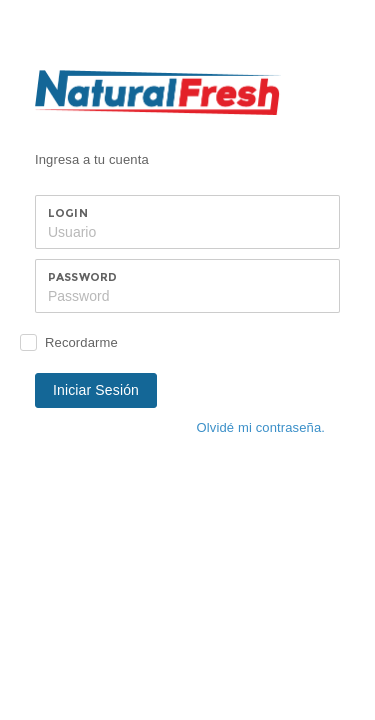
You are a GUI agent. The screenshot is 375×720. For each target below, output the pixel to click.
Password (82, 277)
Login (68, 213)
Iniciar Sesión (96, 390)
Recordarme (81, 342)
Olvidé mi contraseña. (261, 427)
